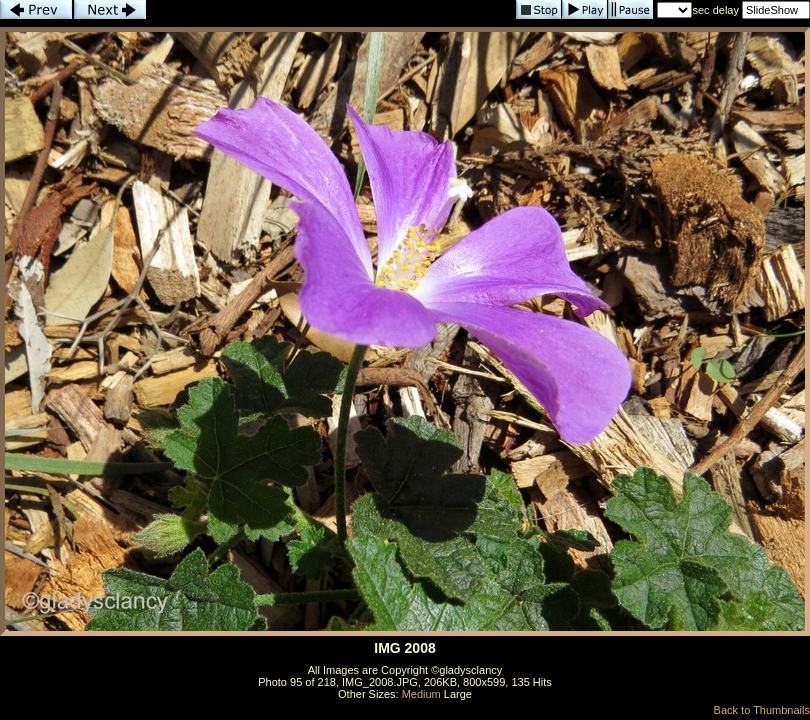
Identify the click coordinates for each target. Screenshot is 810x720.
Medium (421, 694)
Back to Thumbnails (762, 710)
